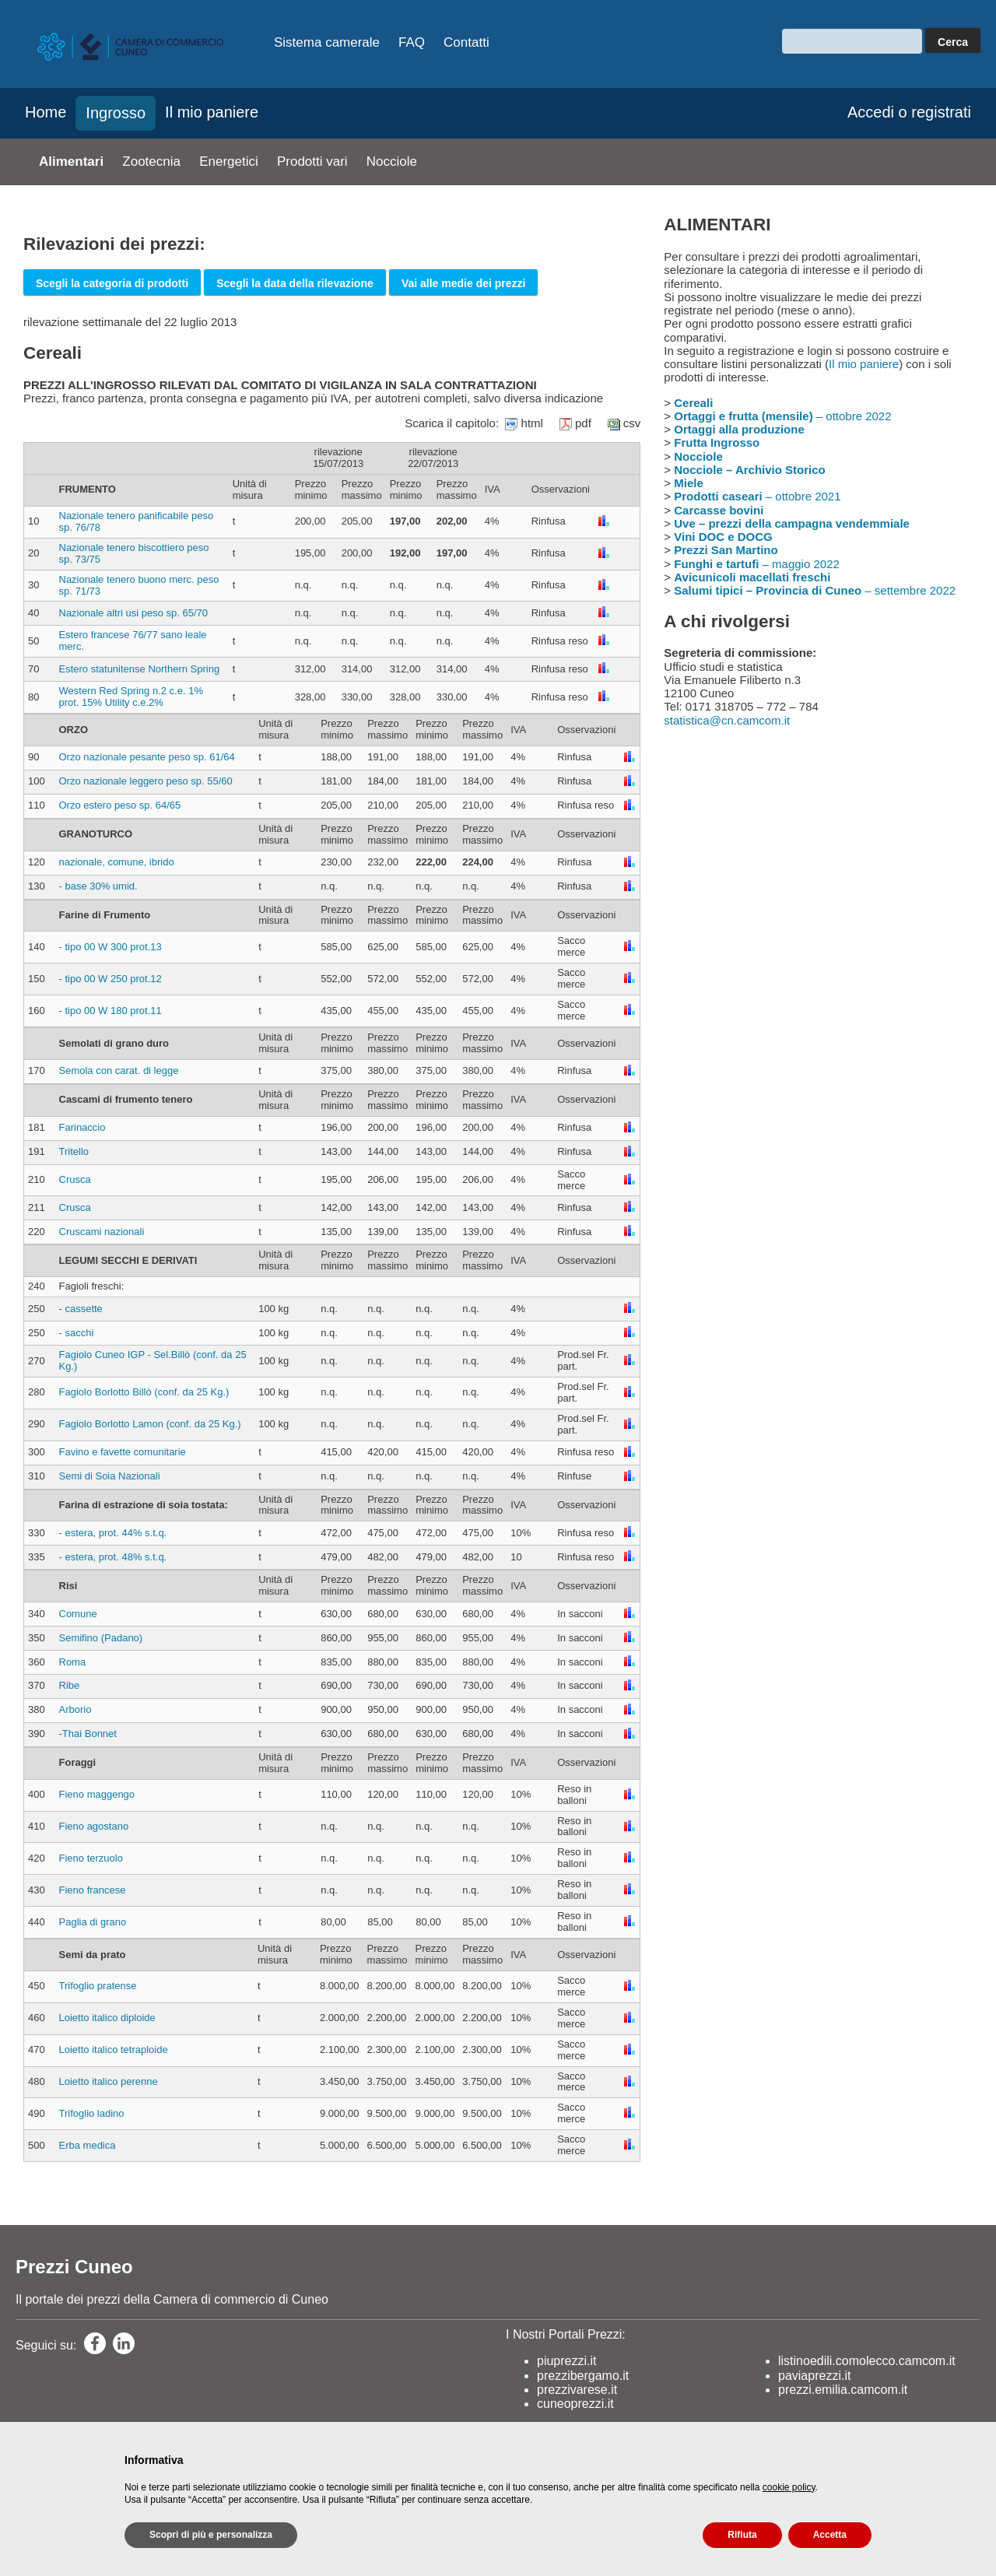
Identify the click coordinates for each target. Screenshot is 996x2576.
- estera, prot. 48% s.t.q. (113, 1557)
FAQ (411, 42)
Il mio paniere (211, 112)
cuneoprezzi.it (575, 2403)
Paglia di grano (93, 1922)
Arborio (75, 1709)
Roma (72, 1662)
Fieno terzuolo (91, 1858)
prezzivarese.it (577, 2389)
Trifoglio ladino (91, 2113)
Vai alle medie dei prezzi (464, 283)
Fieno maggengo (97, 1794)
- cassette (81, 1308)
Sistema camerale (327, 42)
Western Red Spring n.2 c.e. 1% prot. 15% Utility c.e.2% (131, 696)
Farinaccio (82, 1127)
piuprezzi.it (566, 2360)
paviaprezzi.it (814, 2375)
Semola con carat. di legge (119, 1070)
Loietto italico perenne (108, 2081)
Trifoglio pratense (98, 1986)
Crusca (75, 1179)
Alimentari (71, 161)
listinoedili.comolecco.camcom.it (867, 2360)
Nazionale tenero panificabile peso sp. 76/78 (136, 521)
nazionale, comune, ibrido (116, 862)
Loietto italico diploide (107, 2017)
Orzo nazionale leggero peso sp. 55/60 (146, 781)
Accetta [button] (830, 2534)
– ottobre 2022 (782, 416)
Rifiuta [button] (742, 2534)
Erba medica (87, 2145)
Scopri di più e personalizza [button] (210, 2534)
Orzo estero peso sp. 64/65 (120, 805)
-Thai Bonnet (88, 1733)
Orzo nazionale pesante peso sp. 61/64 (147, 757)
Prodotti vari (312, 161)
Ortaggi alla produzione (739, 429)
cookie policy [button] (789, 2487)
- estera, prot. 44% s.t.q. (113, 1533)
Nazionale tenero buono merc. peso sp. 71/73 (139, 585)
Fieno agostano (94, 1826)
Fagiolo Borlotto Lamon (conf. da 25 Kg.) (150, 1424)
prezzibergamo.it (583, 2375)
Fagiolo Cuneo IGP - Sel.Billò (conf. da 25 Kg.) (153, 1360)
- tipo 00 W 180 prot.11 (110, 1010)
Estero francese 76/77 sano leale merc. (133, 640)
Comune (78, 1614)
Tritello (74, 1151)
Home (45, 112)
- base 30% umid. (98, 886)
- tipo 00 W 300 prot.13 (110, 947)
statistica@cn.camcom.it (727, 720)
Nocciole (391, 161)
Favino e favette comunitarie (122, 1452)
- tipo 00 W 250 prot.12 (110, 978)
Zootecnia (151, 161)
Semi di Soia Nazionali (109, 1476)
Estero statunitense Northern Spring (139, 669)
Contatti (466, 42)
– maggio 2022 (757, 563)
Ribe (69, 1685)
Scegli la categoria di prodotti (112, 283)
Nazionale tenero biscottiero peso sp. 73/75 (134, 553)
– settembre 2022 (815, 590)
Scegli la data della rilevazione (295, 283)
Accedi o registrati (909, 112)
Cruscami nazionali (102, 1231)
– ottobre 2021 (757, 496)
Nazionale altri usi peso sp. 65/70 (134, 613)
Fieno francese (92, 1890)
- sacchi (76, 1333)
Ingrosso (116, 112)
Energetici (228, 161)
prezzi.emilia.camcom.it (842, 2389)
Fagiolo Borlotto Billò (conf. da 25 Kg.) (144, 1392)
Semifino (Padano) (101, 1638)
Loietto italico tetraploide (113, 2049)
